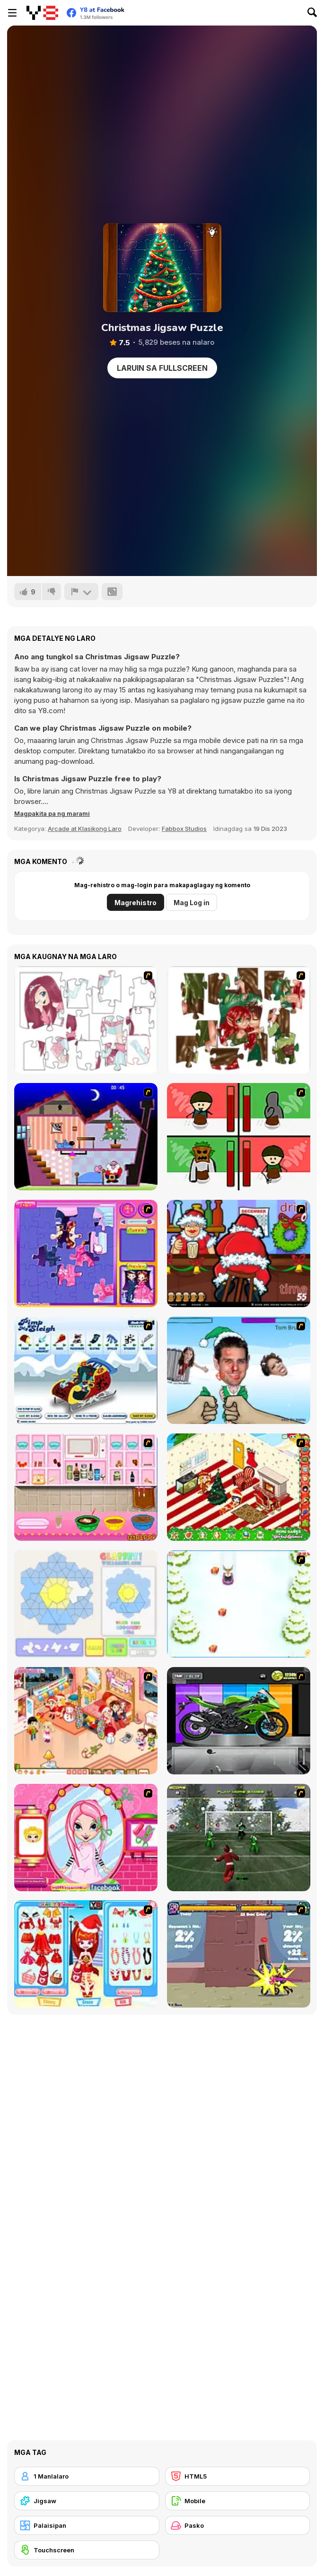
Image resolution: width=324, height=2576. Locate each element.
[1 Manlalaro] (86, 2476)
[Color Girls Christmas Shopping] (86, 1954)
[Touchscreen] (86, 2550)
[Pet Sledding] (238, 1604)
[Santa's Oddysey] (86, 1136)
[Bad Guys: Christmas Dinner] (238, 1136)
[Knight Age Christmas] (238, 1954)
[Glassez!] (86, 1604)
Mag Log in (192, 903)
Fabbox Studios (184, 828)
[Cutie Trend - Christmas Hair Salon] (86, 1837)
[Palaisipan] (86, 2525)
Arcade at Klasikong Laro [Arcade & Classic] (85, 828)
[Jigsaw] (86, 2500)
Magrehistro (135, 903)
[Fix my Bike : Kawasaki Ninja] (238, 1720)
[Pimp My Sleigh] (86, 1370)
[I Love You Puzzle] (238, 1020)
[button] (52, 813)
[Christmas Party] (238, 1253)
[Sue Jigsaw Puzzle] (86, 1253)
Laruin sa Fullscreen (162, 368)
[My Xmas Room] (238, 1487)
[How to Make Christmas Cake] (86, 1487)
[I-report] (81, 591)
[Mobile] (237, 2500)
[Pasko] (237, 2525)
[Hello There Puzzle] (86, 1020)
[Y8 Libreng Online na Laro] (42, 13)
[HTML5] (237, 2476)
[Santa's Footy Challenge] (238, 1837)
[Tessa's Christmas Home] (86, 1720)
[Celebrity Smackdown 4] (238, 1370)
